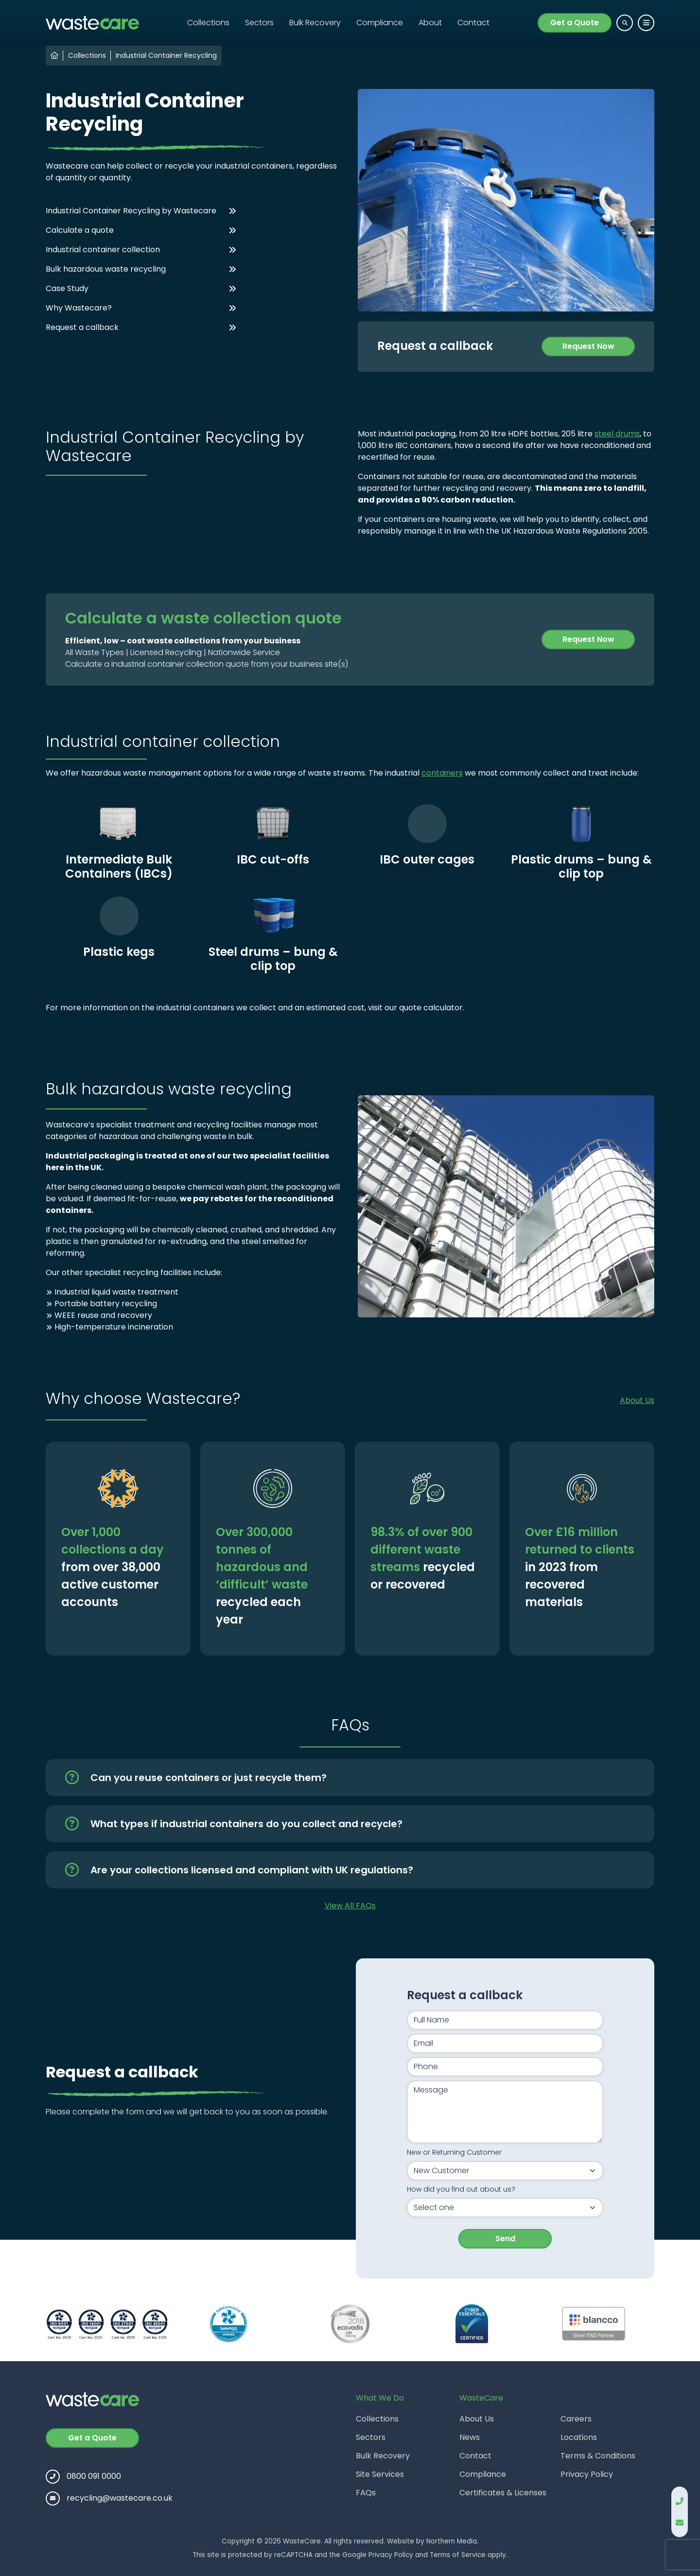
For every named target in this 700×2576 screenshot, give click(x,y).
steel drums (617, 433)
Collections (208, 22)
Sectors (259, 22)
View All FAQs (350, 1905)
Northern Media (451, 2541)
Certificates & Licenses (502, 2492)
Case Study (67, 288)
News (469, 2437)
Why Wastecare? (79, 307)
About (430, 22)
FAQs (366, 2492)
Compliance (379, 22)
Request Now (588, 346)
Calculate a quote (80, 230)
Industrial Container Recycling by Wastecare (131, 210)
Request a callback (82, 327)
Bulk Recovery (315, 22)
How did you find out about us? (461, 2189)
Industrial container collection (103, 249)
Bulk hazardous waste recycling (106, 269)
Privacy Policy (586, 2474)
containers (442, 772)
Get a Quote (574, 22)
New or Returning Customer (454, 2152)
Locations (578, 2437)
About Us (637, 1400)
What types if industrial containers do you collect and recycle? (246, 1824)
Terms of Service (458, 2554)
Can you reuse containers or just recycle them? (208, 1777)
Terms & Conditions (597, 2455)
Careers (576, 2418)
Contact (473, 22)
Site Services (380, 2474)
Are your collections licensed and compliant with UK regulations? (251, 1870)
